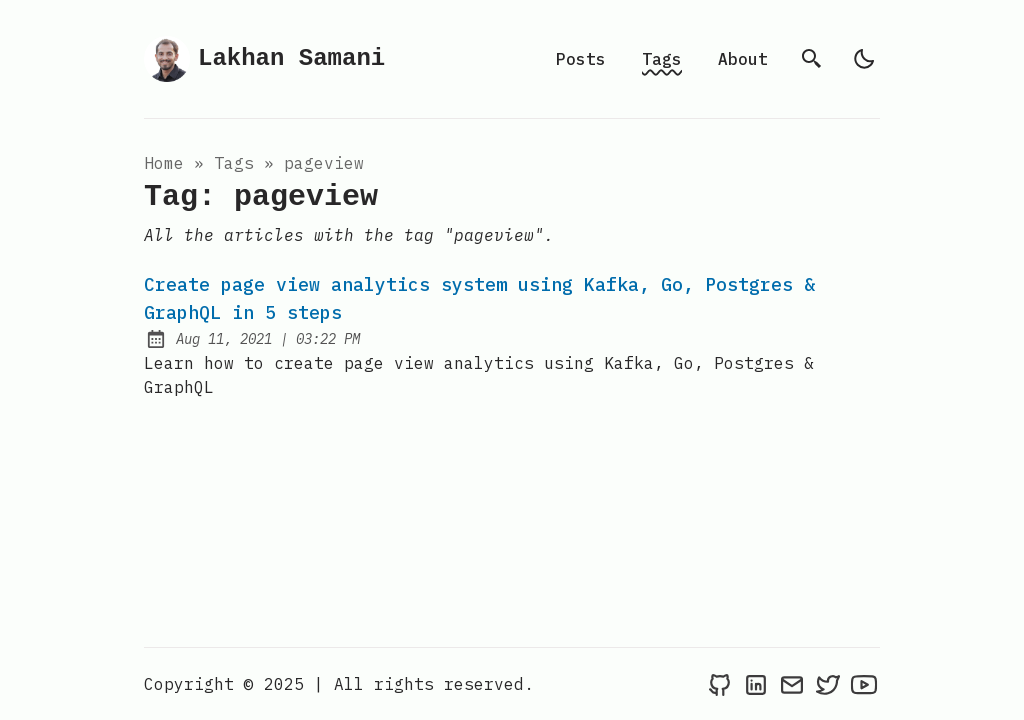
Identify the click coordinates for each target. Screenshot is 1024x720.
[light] (864, 59)
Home (164, 163)
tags (234, 163)
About (743, 59)
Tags (662, 59)
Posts (581, 59)
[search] (812, 59)
